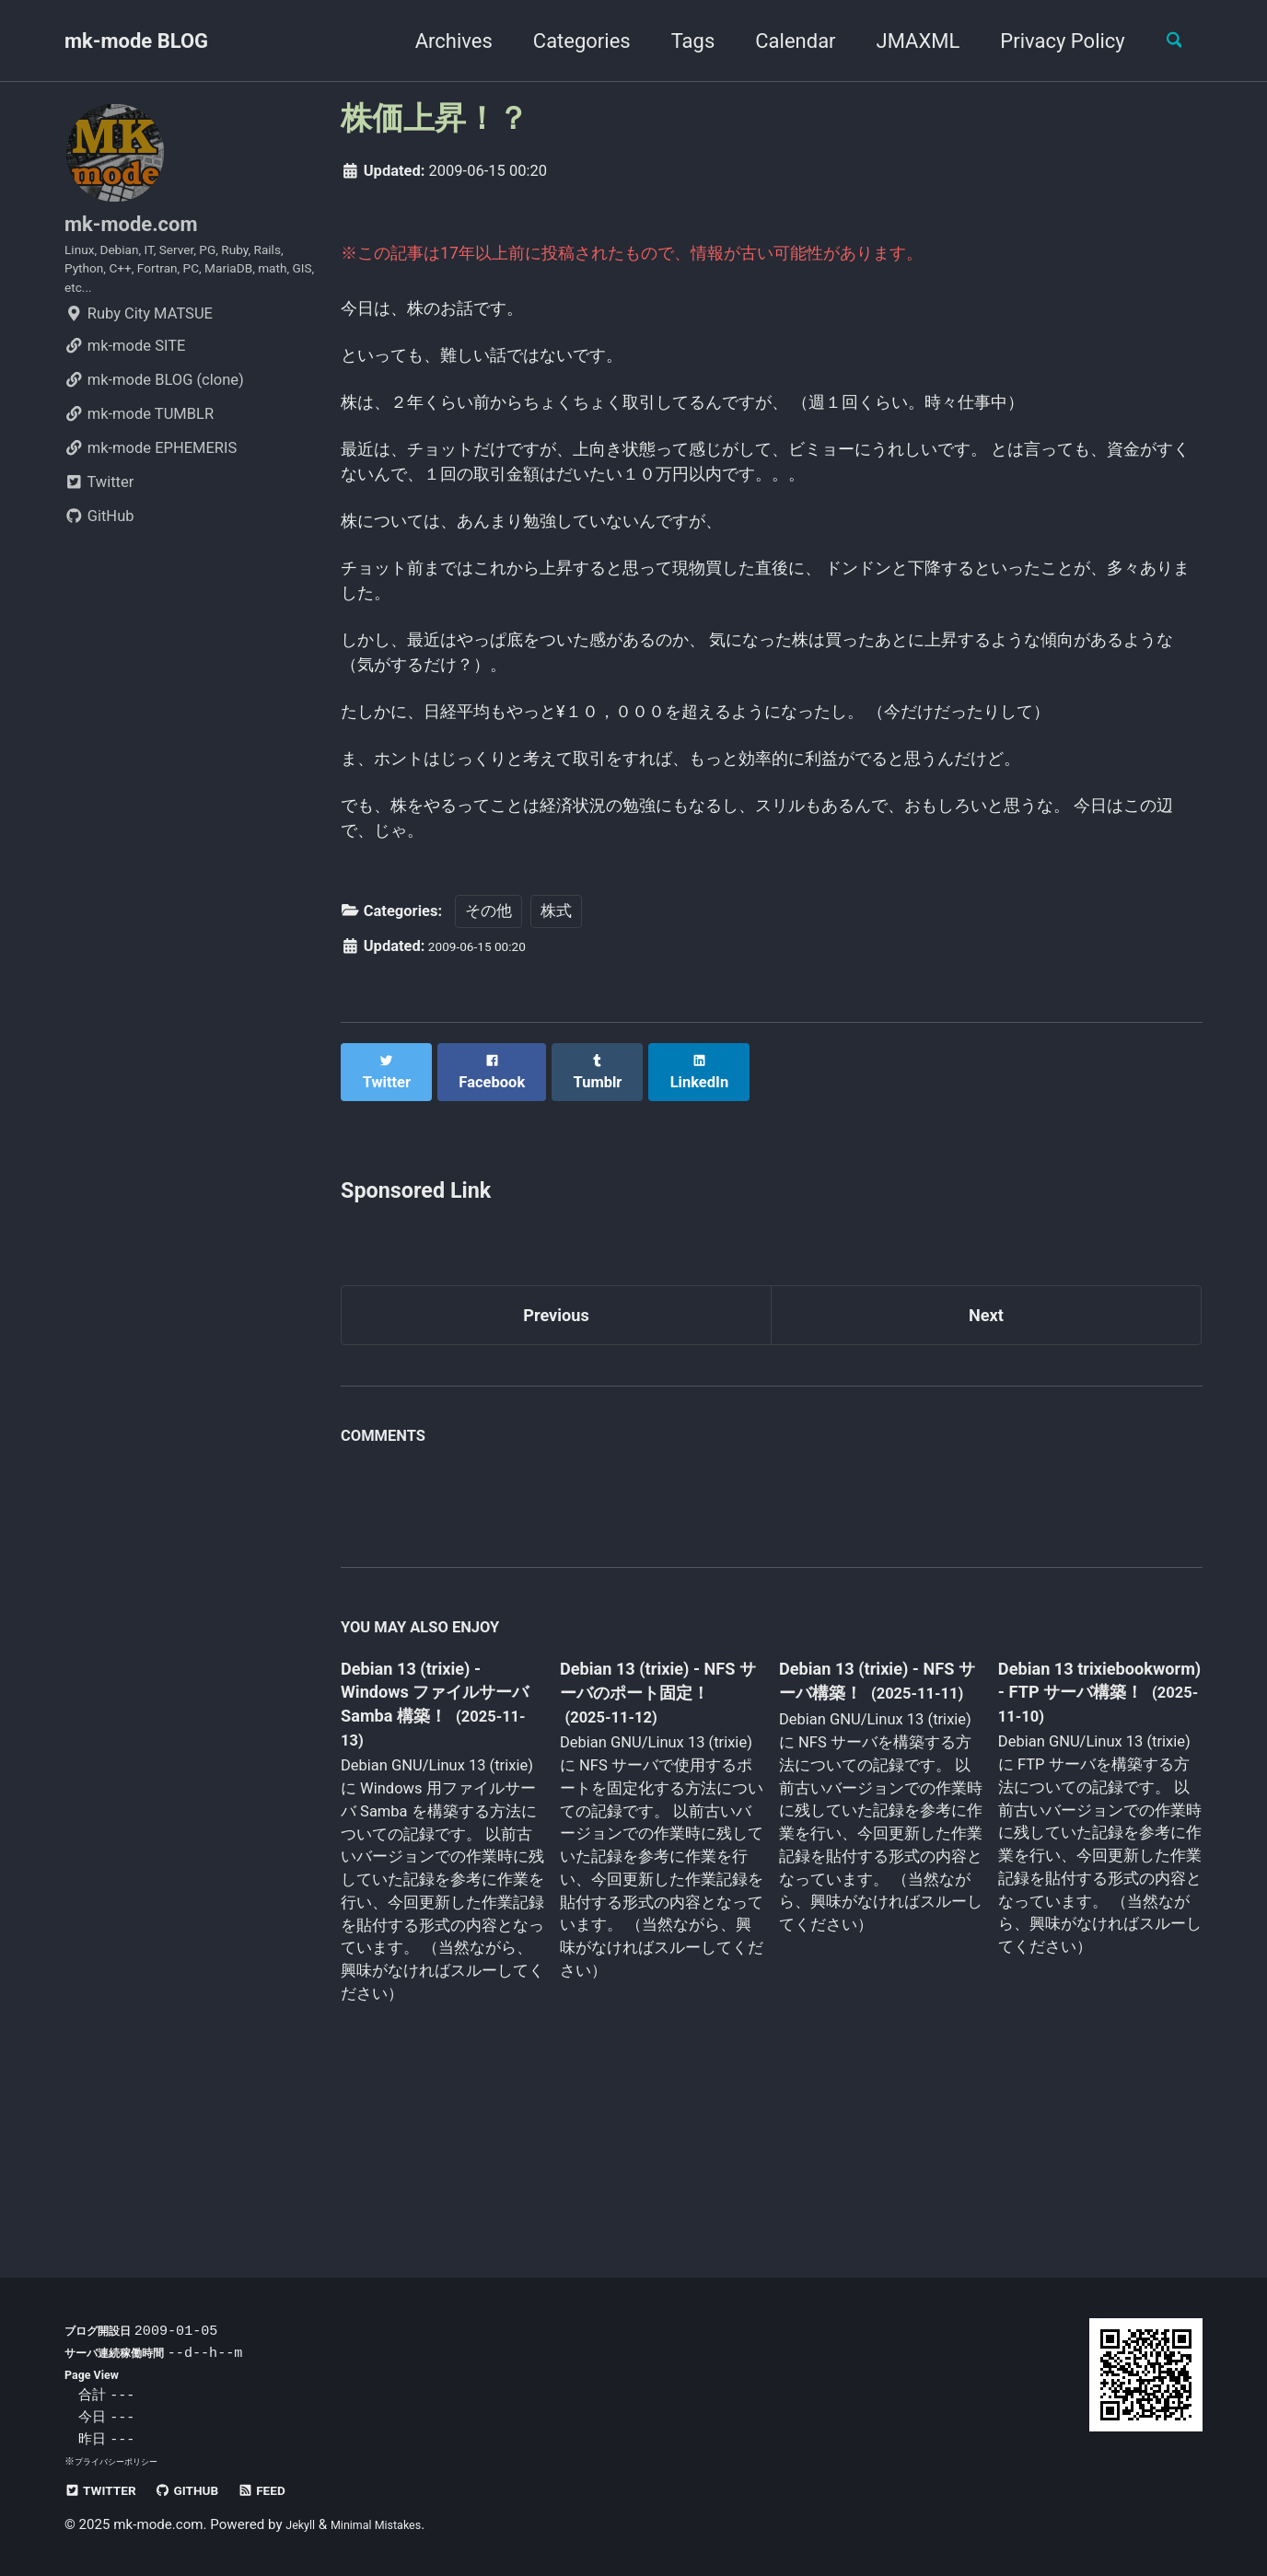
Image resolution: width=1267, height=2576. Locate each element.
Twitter (99, 512)
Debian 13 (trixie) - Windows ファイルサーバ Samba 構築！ (437, 1837)
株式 (556, 1061)
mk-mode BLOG (136, 40)
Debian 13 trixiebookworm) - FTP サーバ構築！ (1081, 1835)
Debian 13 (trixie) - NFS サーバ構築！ (863, 1824)
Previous (557, 1452)
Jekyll (303, 2524)
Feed (295, 2490)
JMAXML (904, 40)
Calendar (781, 40)
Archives (439, 40)
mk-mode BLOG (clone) (154, 410)
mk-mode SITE (124, 376)
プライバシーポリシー (125, 2460)
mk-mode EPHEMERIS (150, 478)
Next (986, 1452)
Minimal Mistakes (392, 2524)
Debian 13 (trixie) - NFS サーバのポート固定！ (655, 1837)
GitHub (99, 546)
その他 (488, 1061)
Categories (567, 40)
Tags (679, 40)
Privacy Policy (1048, 40)
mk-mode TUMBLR (139, 444)
